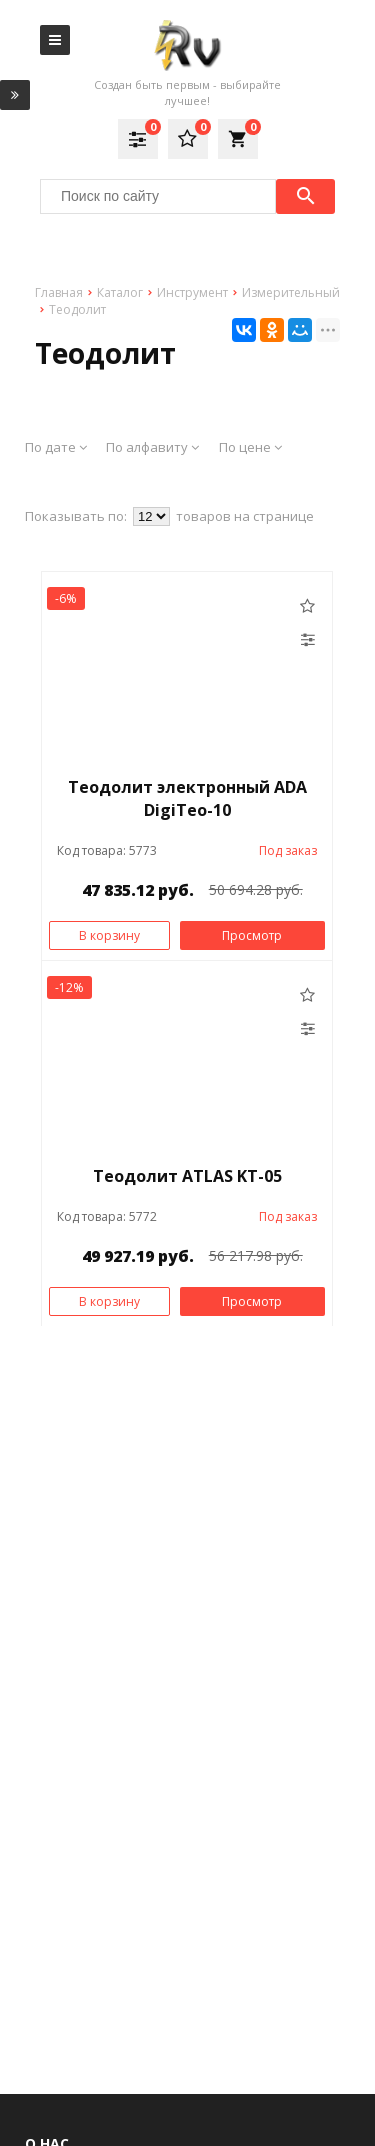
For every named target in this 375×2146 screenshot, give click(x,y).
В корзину (109, 935)
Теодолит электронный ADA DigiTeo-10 (187, 798)
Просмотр (252, 935)
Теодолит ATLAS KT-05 (187, 1176)
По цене (250, 447)
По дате (56, 447)
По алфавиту (152, 447)
